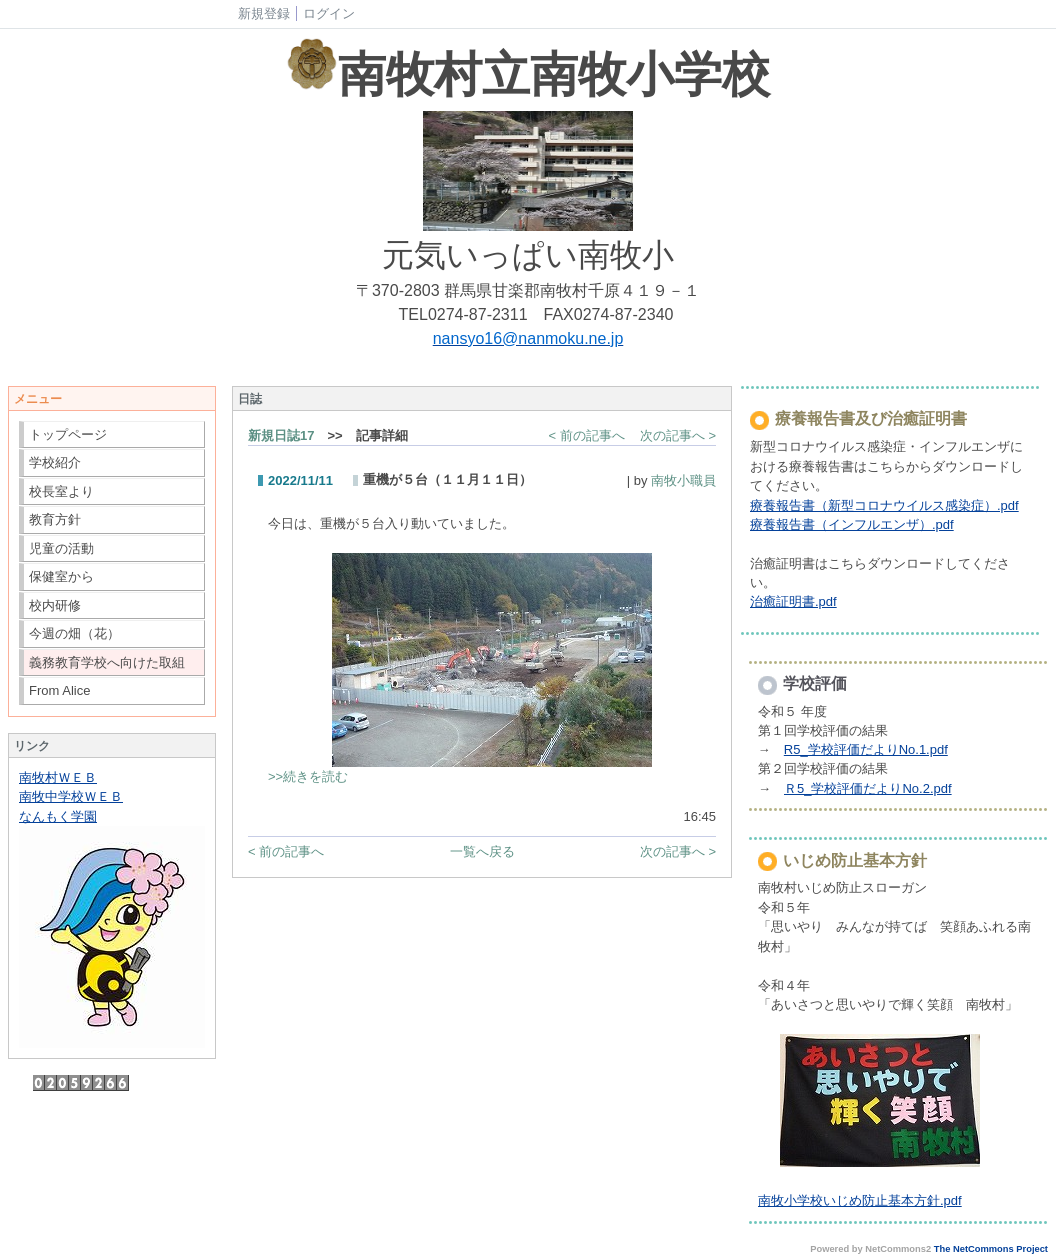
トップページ (68, 434)
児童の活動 (61, 548)
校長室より (61, 491)
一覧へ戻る (482, 851)
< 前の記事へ (587, 435)
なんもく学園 (58, 816)
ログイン (329, 13)
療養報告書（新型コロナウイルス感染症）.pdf (884, 505)
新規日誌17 (281, 435)
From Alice (59, 690)
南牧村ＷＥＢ (58, 777)
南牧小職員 (683, 480)
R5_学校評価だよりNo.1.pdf (866, 749)
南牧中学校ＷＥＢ (71, 796)
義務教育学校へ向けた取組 (107, 662)
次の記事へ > (678, 435)
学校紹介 (55, 462)
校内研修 (55, 605)
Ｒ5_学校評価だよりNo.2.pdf (868, 788)
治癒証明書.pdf (793, 601)
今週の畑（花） (74, 633)
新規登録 (264, 13)
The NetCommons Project (991, 1249)
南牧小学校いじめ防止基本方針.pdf (860, 1200)
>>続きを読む (308, 776)
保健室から (61, 576)
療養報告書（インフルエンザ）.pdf (852, 524)
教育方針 (55, 519)
